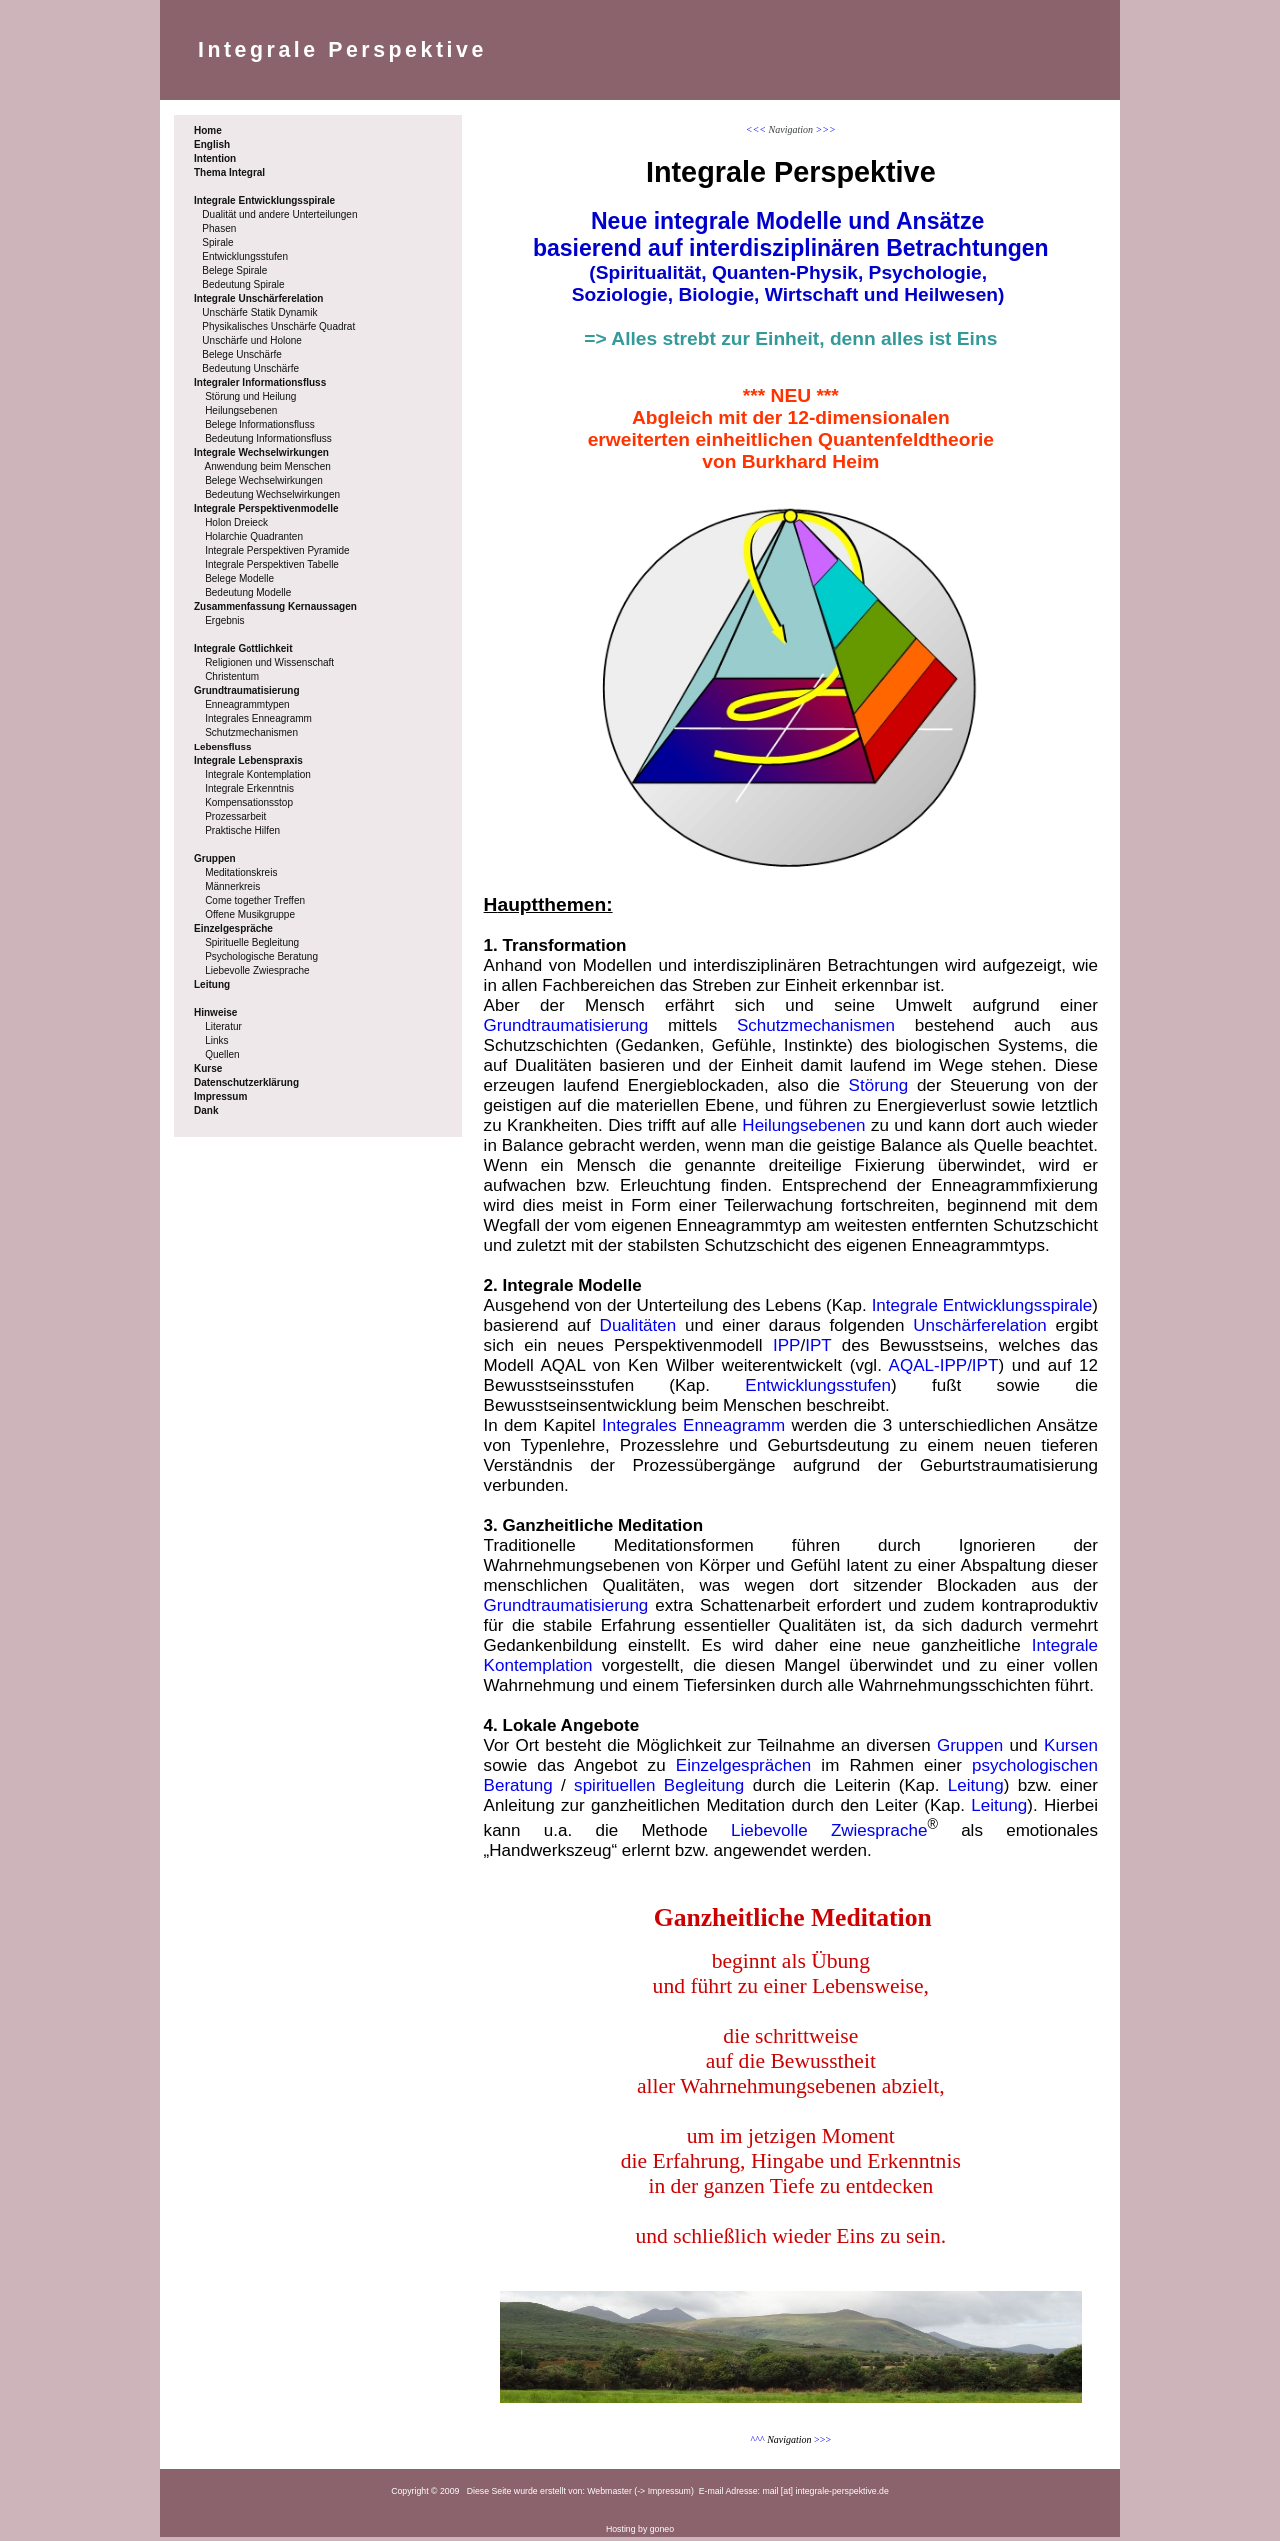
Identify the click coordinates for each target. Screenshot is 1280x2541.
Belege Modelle (239, 578)
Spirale (217, 242)
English (212, 144)
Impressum (220, 1096)
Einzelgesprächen (743, 1769)
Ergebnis (224, 620)
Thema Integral (229, 172)
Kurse (208, 1068)
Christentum (232, 676)
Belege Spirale (234, 270)
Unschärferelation (979, 1329)
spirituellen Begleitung (659, 1789)
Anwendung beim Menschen (268, 466)
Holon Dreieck (236, 522)
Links (216, 1040)
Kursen (1071, 1749)
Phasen (219, 228)
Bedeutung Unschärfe (250, 368)
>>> (826, 129)
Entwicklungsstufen (245, 256)
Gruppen (215, 858)
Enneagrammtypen (247, 704)
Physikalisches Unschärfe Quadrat (278, 326)
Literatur (223, 1026)
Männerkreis (232, 886)
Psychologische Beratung (261, 956)
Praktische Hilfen (242, 830)
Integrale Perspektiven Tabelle (272, 564)
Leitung (212, 984)
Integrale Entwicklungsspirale (264, 200)
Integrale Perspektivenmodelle (266, 508)
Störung (879, 1089)
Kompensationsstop (249, 802)
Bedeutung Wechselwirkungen (272, 494)
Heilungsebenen (241, 410)
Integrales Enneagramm (258, 718)
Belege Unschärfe (242, 354)
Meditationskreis (241, 872)
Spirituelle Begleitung (252, 942)
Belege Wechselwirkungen (264, 480)
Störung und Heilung (250, 396)
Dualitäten (638, 1329)
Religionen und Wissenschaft (269, 662)
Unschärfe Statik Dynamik (259, 312)
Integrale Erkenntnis (249, 788)
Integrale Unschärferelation (258, 298)
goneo (662, 2533)
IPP (786, 1349)
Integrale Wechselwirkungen (261, 452)
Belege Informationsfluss (260, 424)
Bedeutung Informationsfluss (268, 438)
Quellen (222, 1054)
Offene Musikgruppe (250, 914)
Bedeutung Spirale (243, 284)
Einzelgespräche (233, 928)
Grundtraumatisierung (247, 690)
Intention (215, 158)
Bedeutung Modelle (248, 592)
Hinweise (215, 1012)
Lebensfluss (223, 746)
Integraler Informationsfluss (260, 382)
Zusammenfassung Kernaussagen (275, 606)
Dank (206, 1110)
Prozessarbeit (235, 816)
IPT (818, 1349)
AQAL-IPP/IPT (944, 1369)
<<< (756, 129)
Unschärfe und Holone (252, 340)
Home (208, 130)
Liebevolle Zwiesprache (257, 970)
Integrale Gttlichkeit (243, 648)
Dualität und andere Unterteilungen (279, 214)
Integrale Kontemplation (258, 774)
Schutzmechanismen (251, 732)
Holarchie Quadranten (254, 536)
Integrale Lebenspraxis (248, 760)
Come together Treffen (255, 900)
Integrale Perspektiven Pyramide (277, 550)
